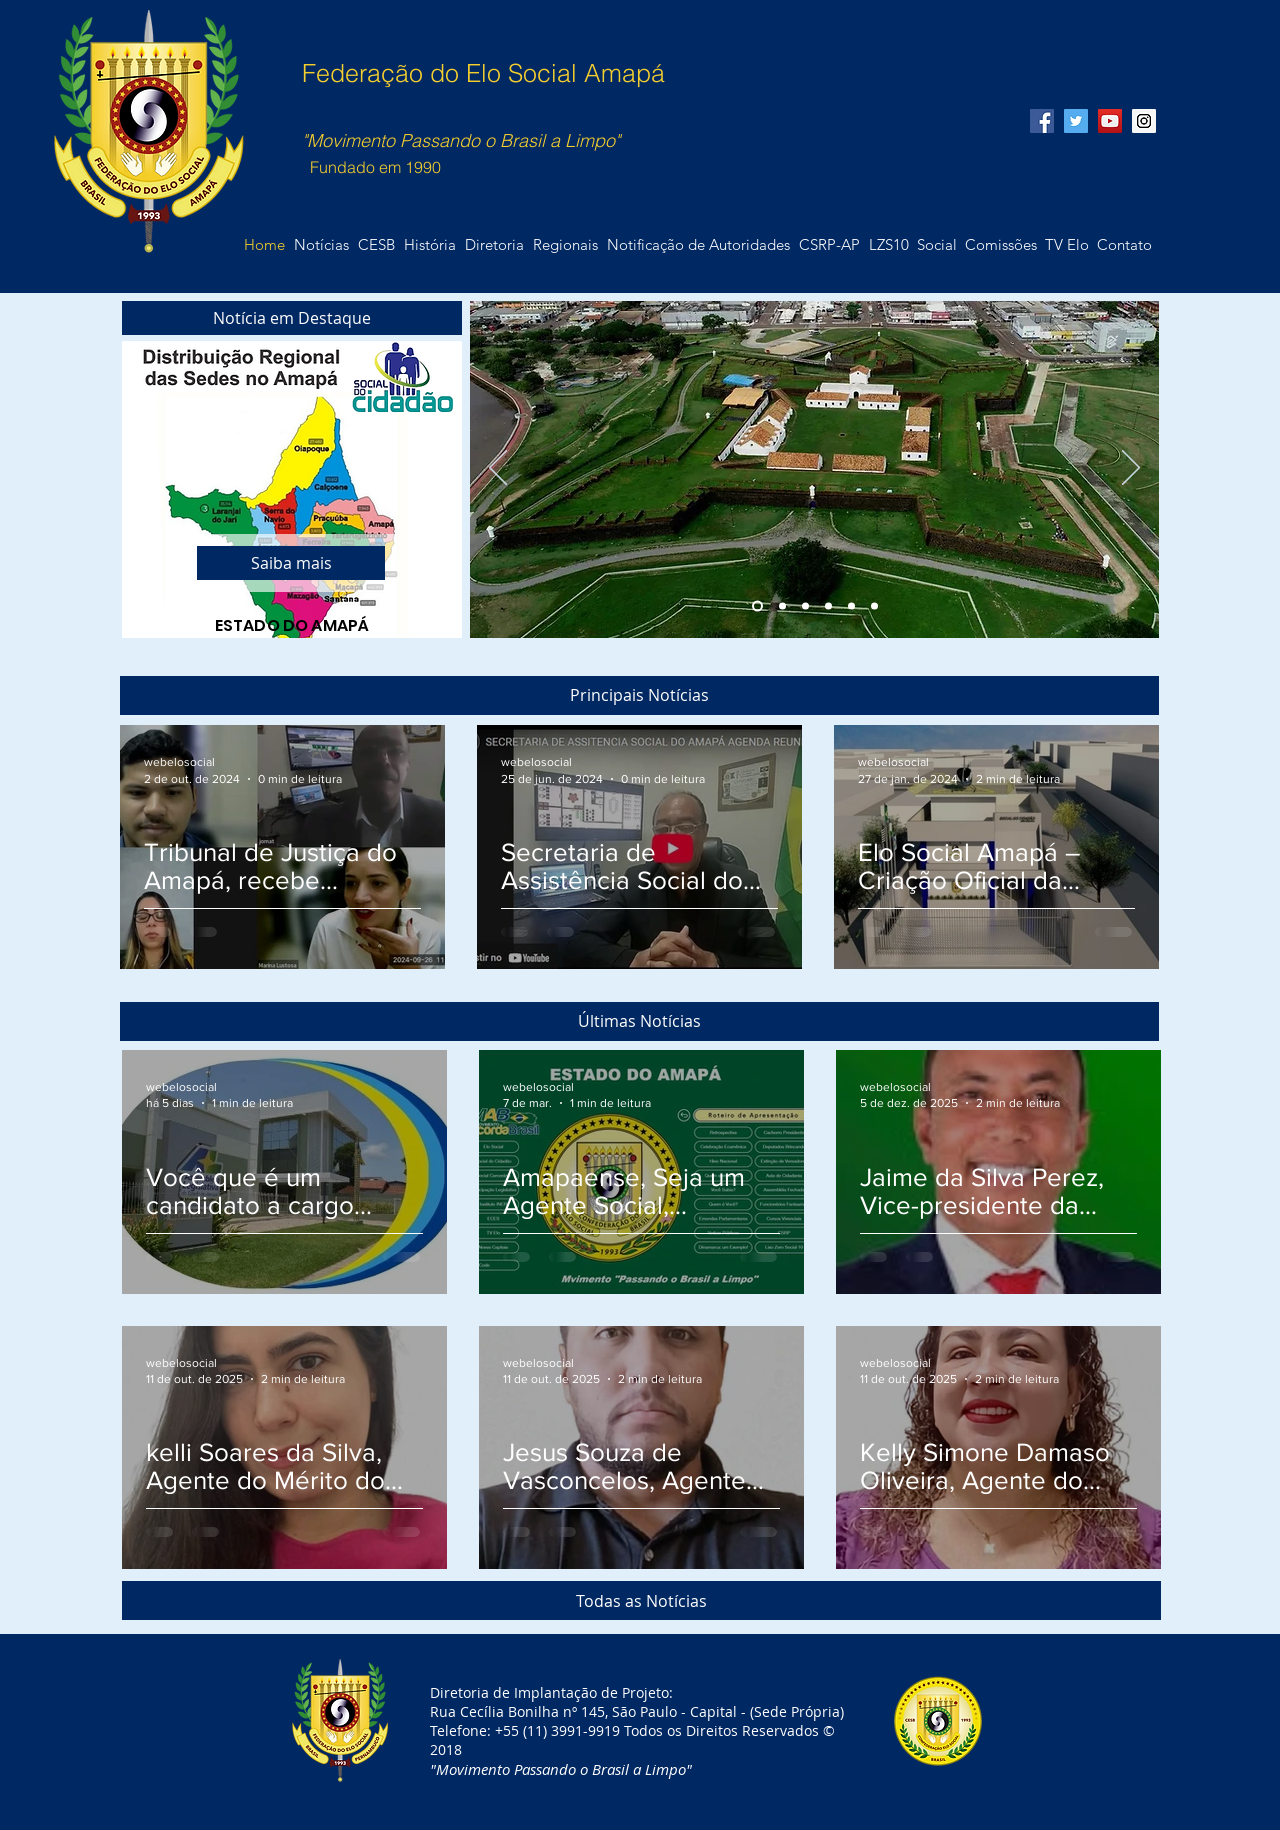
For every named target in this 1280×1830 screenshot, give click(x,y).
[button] (1124, 245)
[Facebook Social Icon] (1042, 121)
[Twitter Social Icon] (1076, 121)
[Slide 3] (805, 606)
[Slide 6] (874, 606)
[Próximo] (1131, 469)
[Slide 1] (757, 606)
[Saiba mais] (291, 563)
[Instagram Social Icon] (1144, 121)
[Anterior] (498, 469)
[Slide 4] (828, 606)
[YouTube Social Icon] (1110, 121)
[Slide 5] (851, 606)
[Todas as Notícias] (641, 1600)
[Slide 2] (782, 606)
